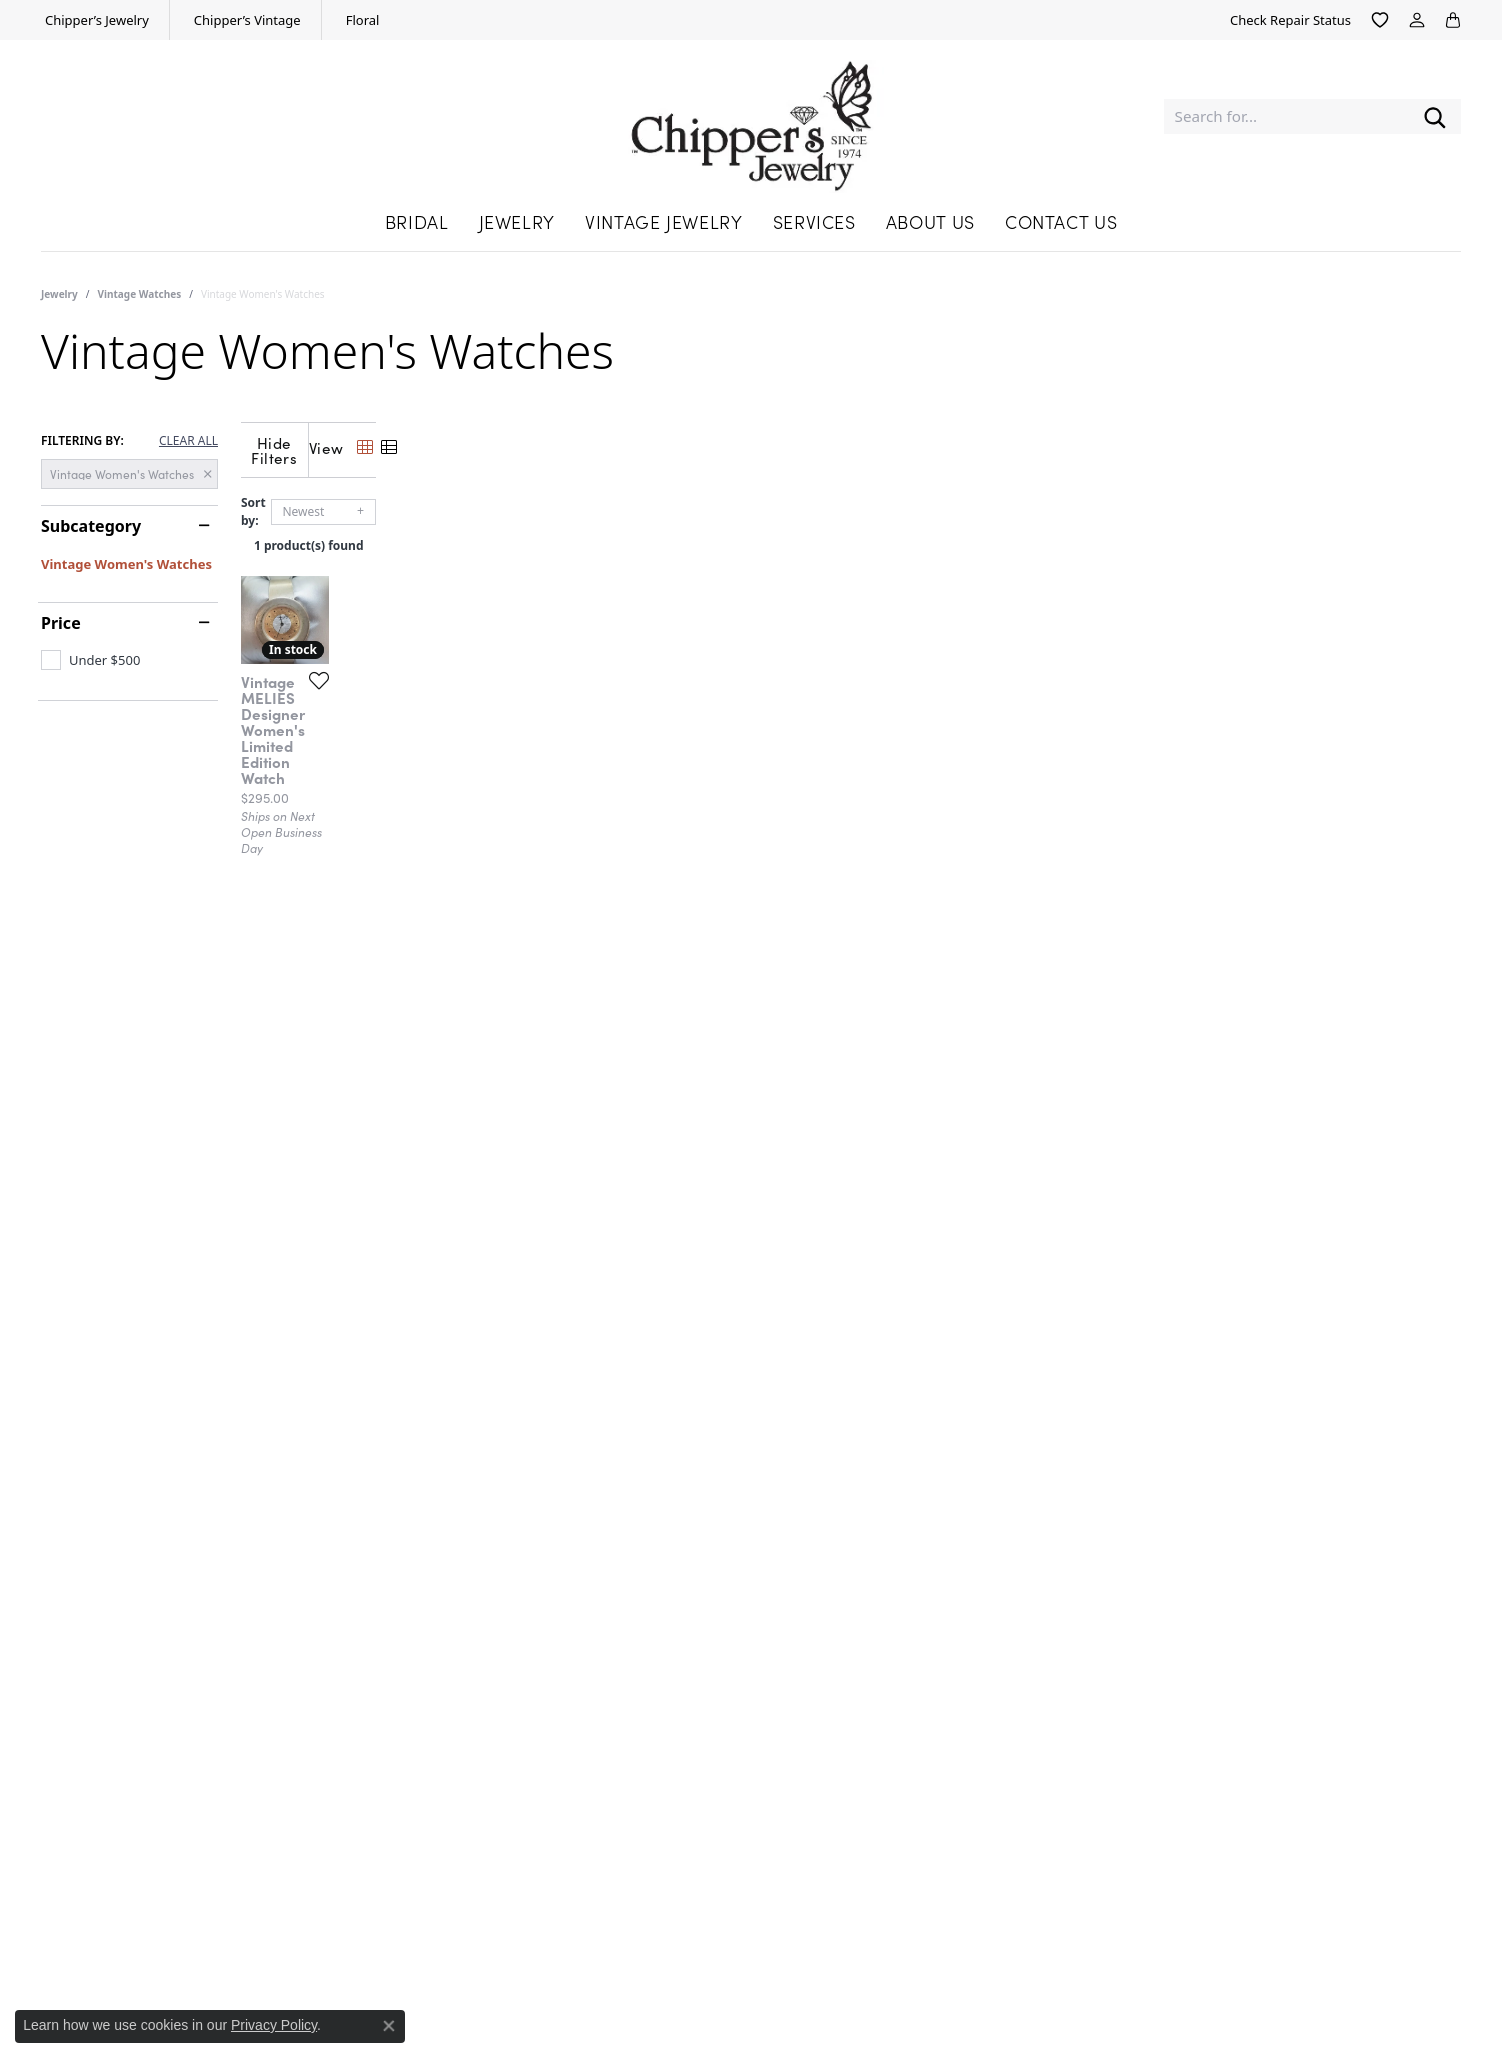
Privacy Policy (274, 2025)
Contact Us (1061, 221)
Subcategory (91, 526)
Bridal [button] (417, 221)
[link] (95, 20)
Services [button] (814, 221)
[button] (1380, 20)
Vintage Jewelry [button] (664, 221)
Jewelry (59, 294)
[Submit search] (1435, 116)
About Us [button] (930, 221)
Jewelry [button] (517, 221)
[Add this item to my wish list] (625, 977)
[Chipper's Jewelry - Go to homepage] (751, 116)
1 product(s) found (851, 530)
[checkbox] (90, 660)
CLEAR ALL (188, 441)
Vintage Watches (140, 294)
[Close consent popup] (389, 2026)
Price (61, 623)
